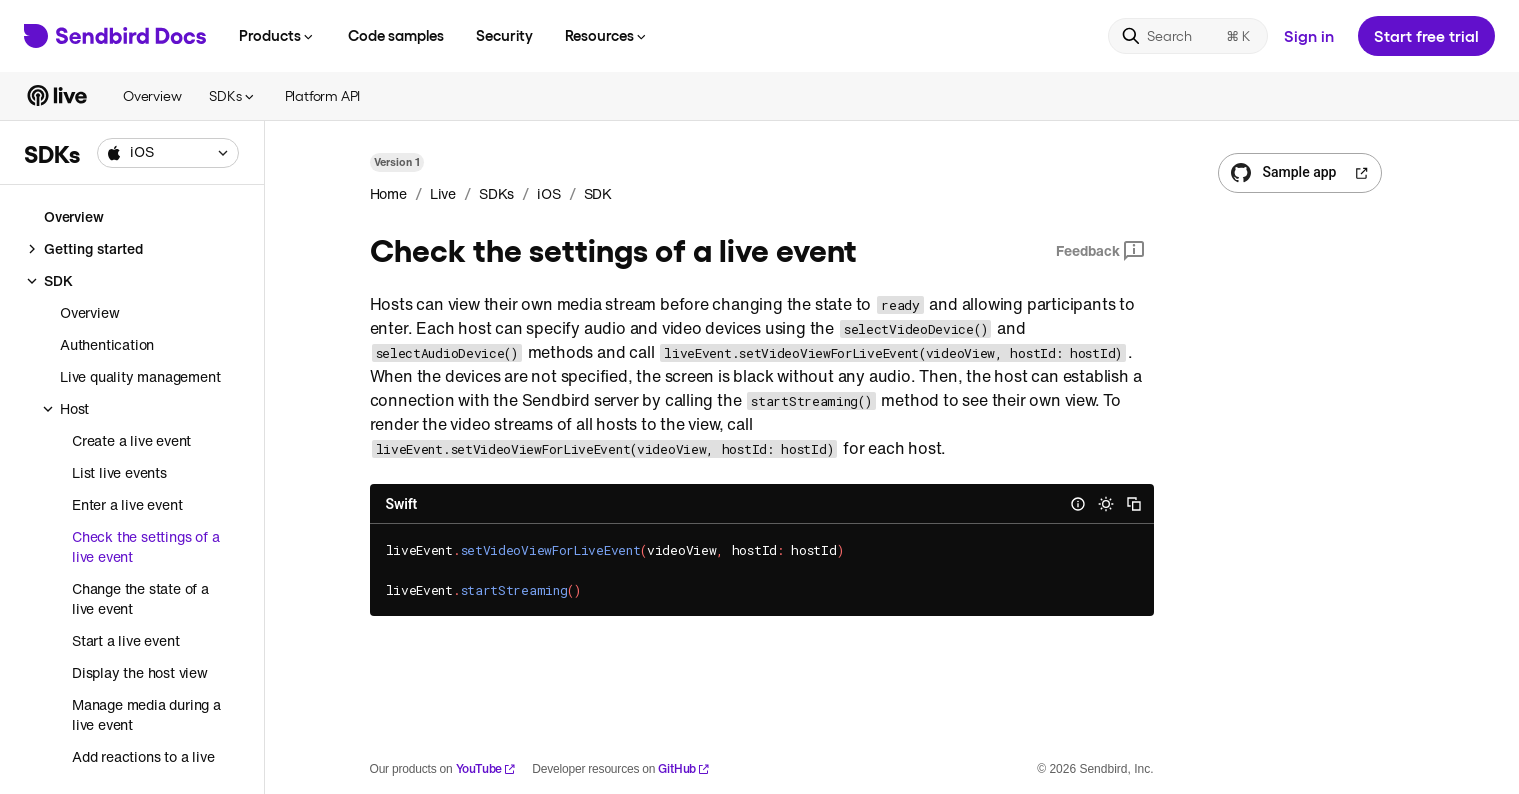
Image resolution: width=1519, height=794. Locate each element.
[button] (168, 153)
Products (277, 35)
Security (504, 35)
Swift (402, 504)
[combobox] (168, 153)
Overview (152, 95)
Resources (607, 35)
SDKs (232, 95)
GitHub (684, 768)
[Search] (1188, 36)
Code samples (396, 35)
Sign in (1309, 35)
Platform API (323, 95)
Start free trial (1426, 35)
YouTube (486, 768)
